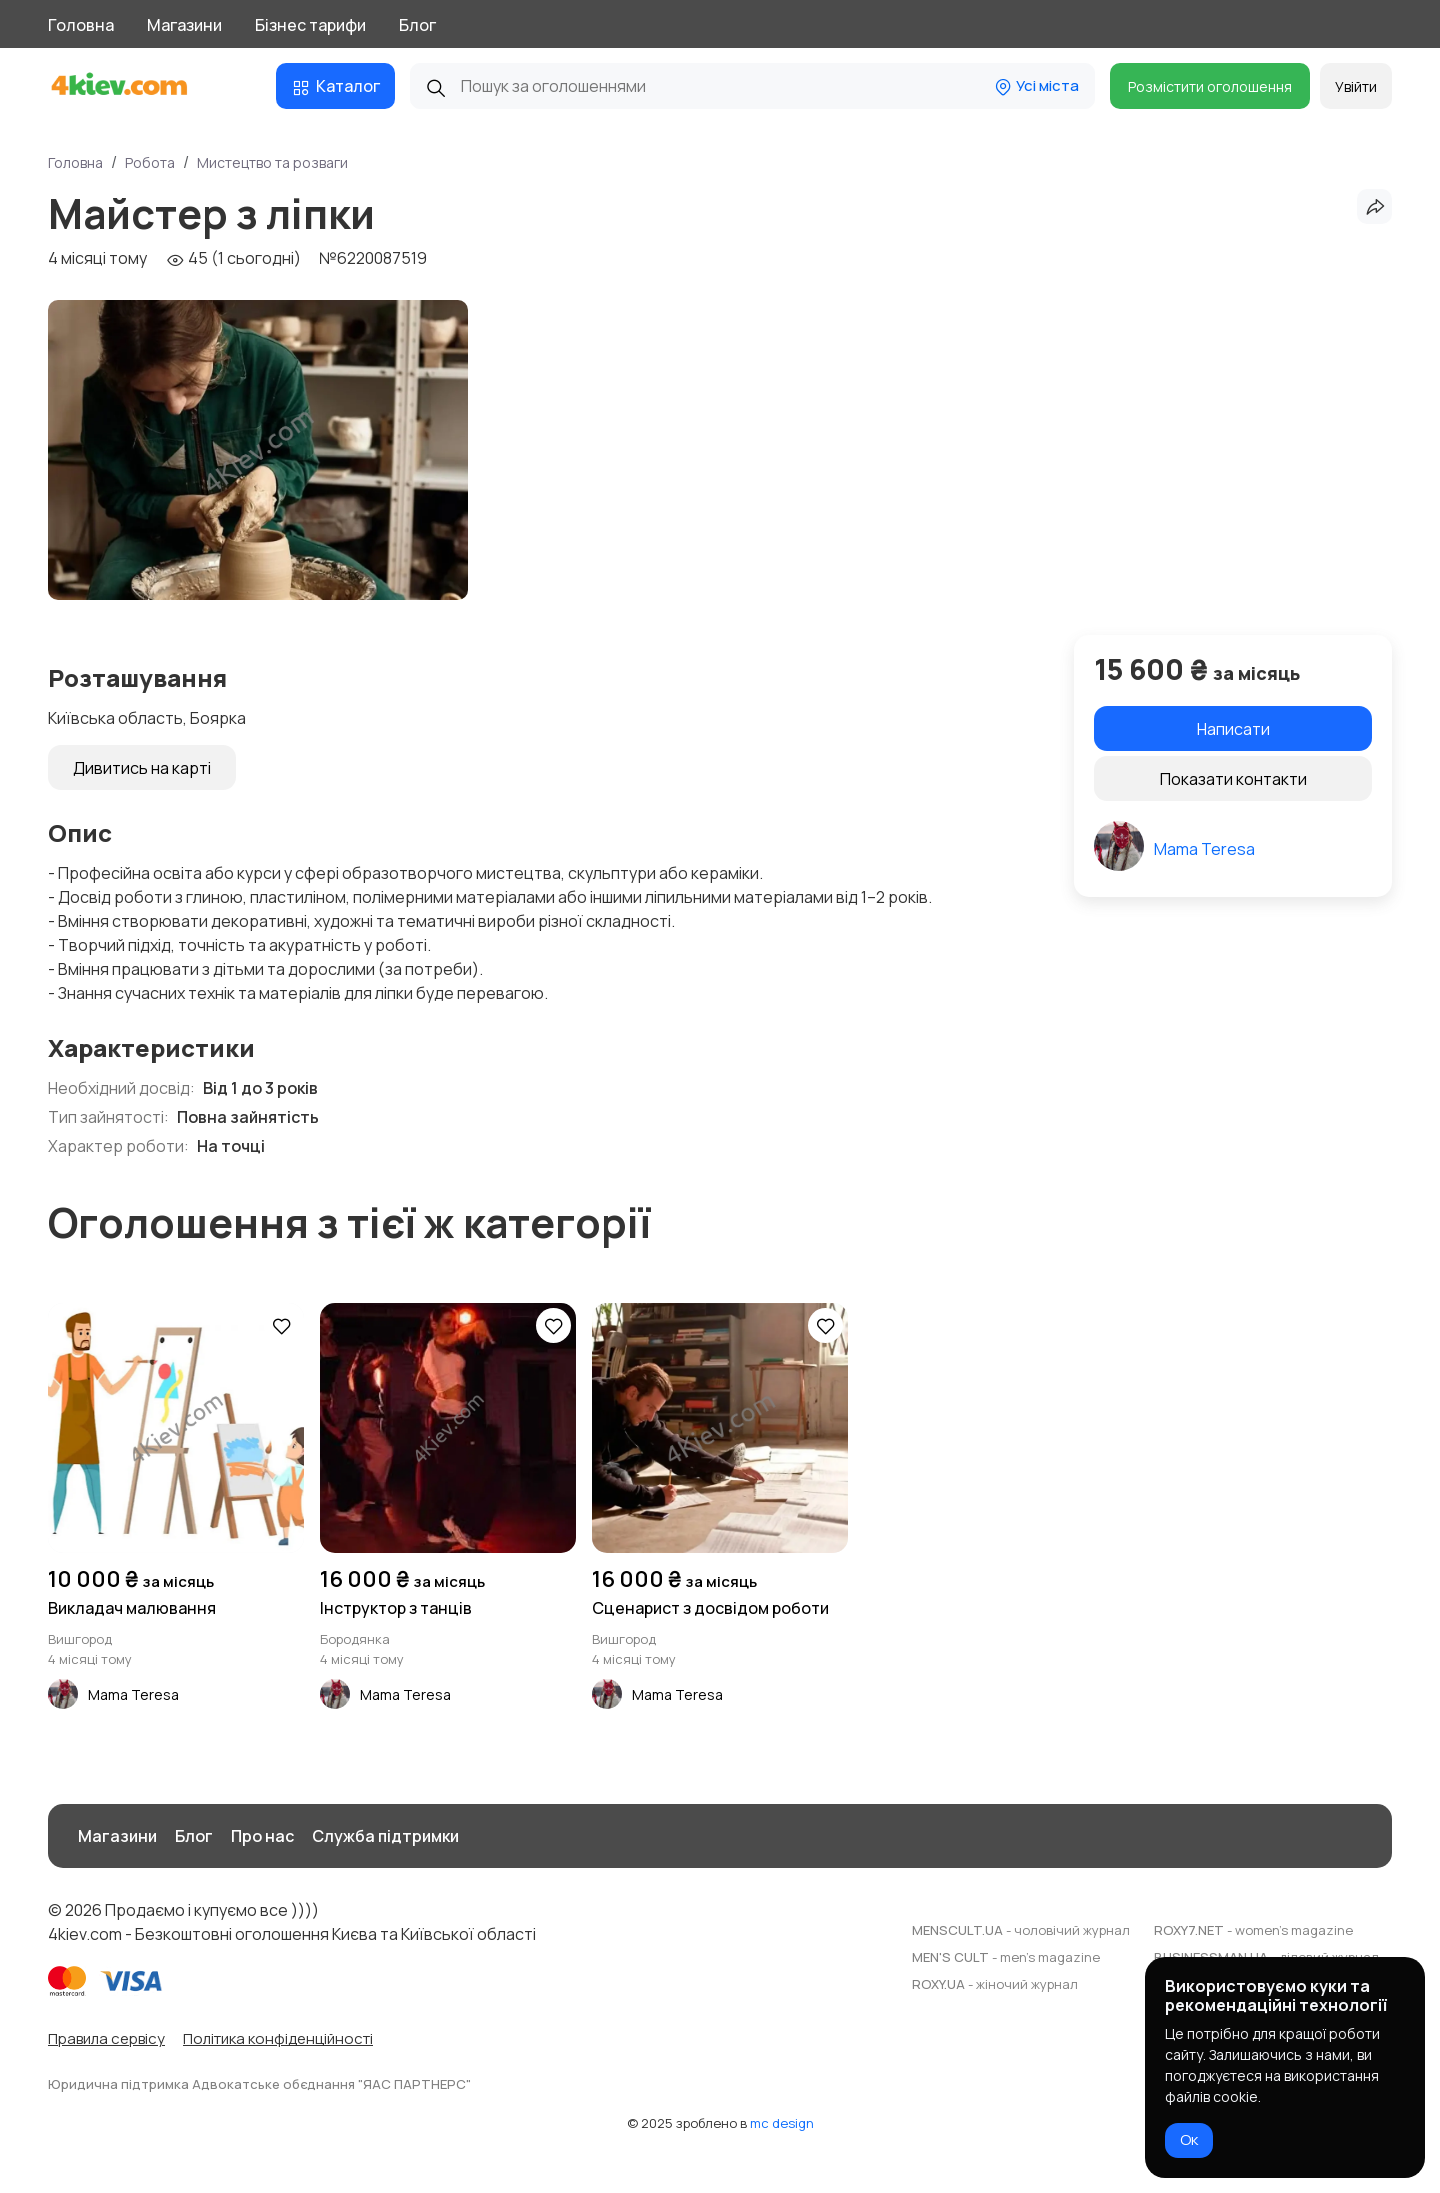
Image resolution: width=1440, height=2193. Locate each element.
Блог (417, 25)
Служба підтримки (385, 1836)
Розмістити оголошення (1210, 86)
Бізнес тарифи (310, 25)
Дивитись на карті (142, 768)
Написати (1233, 729)
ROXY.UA (995, 1984)
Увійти (1356, 86)
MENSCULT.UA (1021, 1930)
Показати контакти (1233, 779)
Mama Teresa (1204, 849)
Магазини (184, 25)
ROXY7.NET (1253, 1930)
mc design (782, 2123)
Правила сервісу (106, 2038)
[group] (258, 450)
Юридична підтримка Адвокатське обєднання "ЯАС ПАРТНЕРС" (259, 2084)
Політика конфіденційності (278, 2038)
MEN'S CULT (1006, 1957)
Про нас (262, 1836)
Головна (81, 25)
